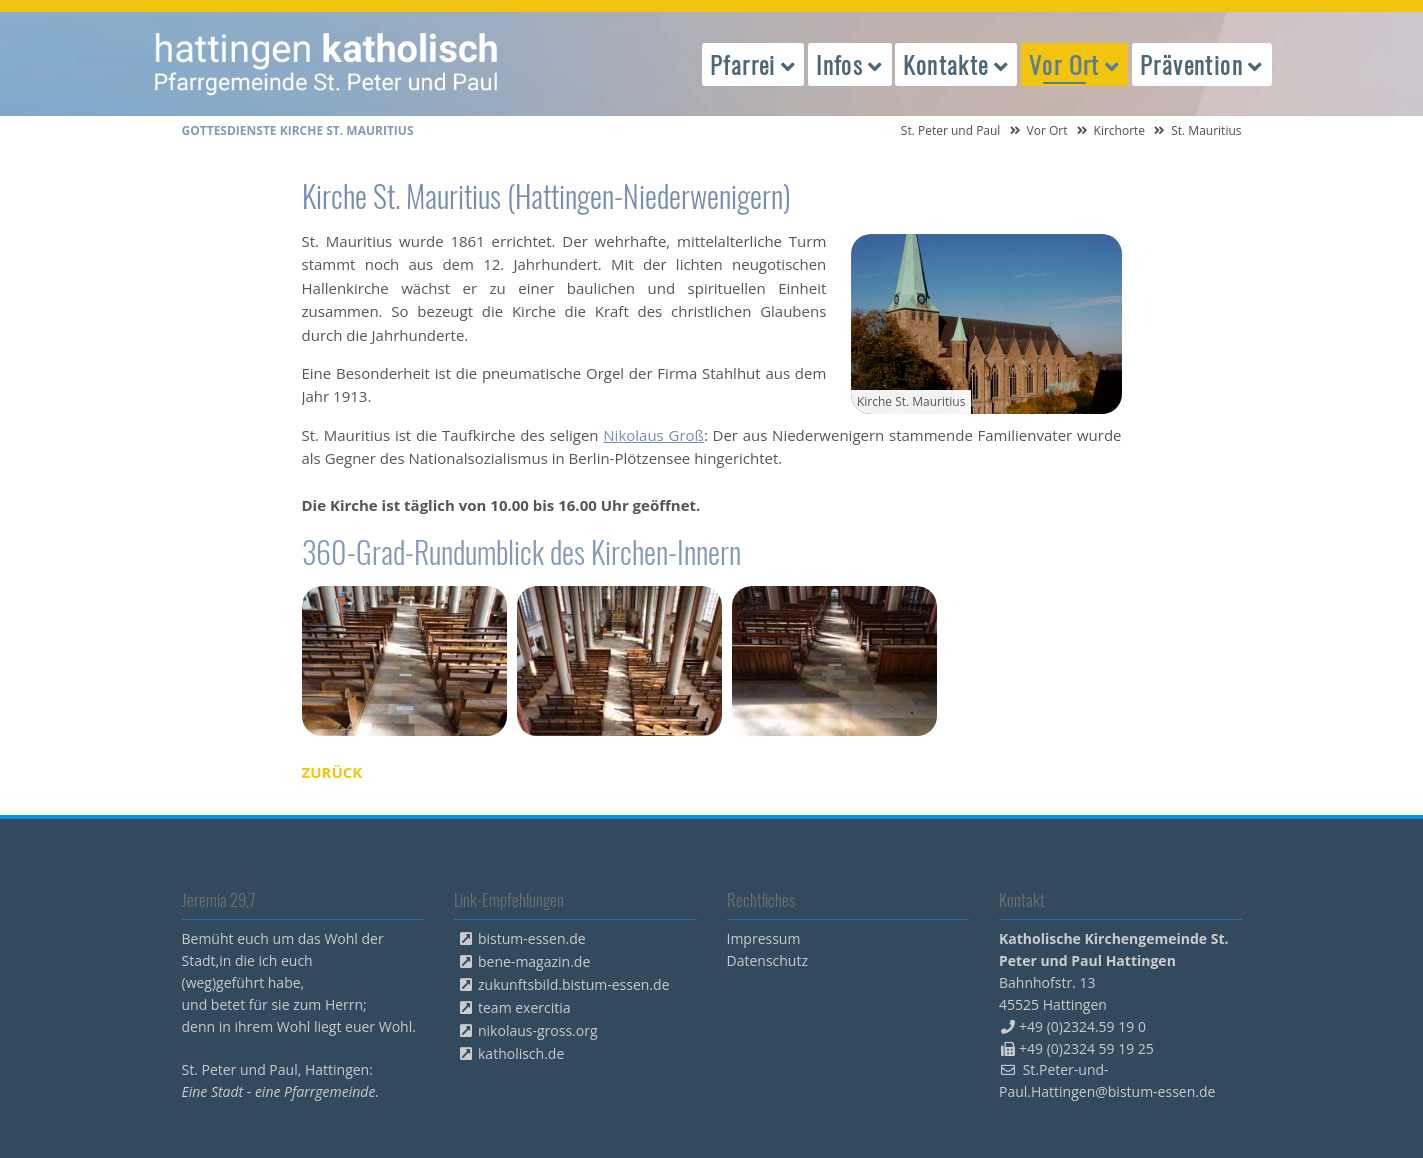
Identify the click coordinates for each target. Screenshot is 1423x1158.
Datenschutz (767, 960)
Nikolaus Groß (653, 435)
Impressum (764, 938)
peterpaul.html (327, 64)
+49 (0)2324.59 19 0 (1082, 1026)
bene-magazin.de (534, 961)
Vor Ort (1047, 130)
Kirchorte (1120, 130)
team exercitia (524, 1007)
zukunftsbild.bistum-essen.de (574, 984)
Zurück (332, 772)
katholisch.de (521, 1053)
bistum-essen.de (532, 938)
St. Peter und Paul (951, 130)
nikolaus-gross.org (538, 1030)
